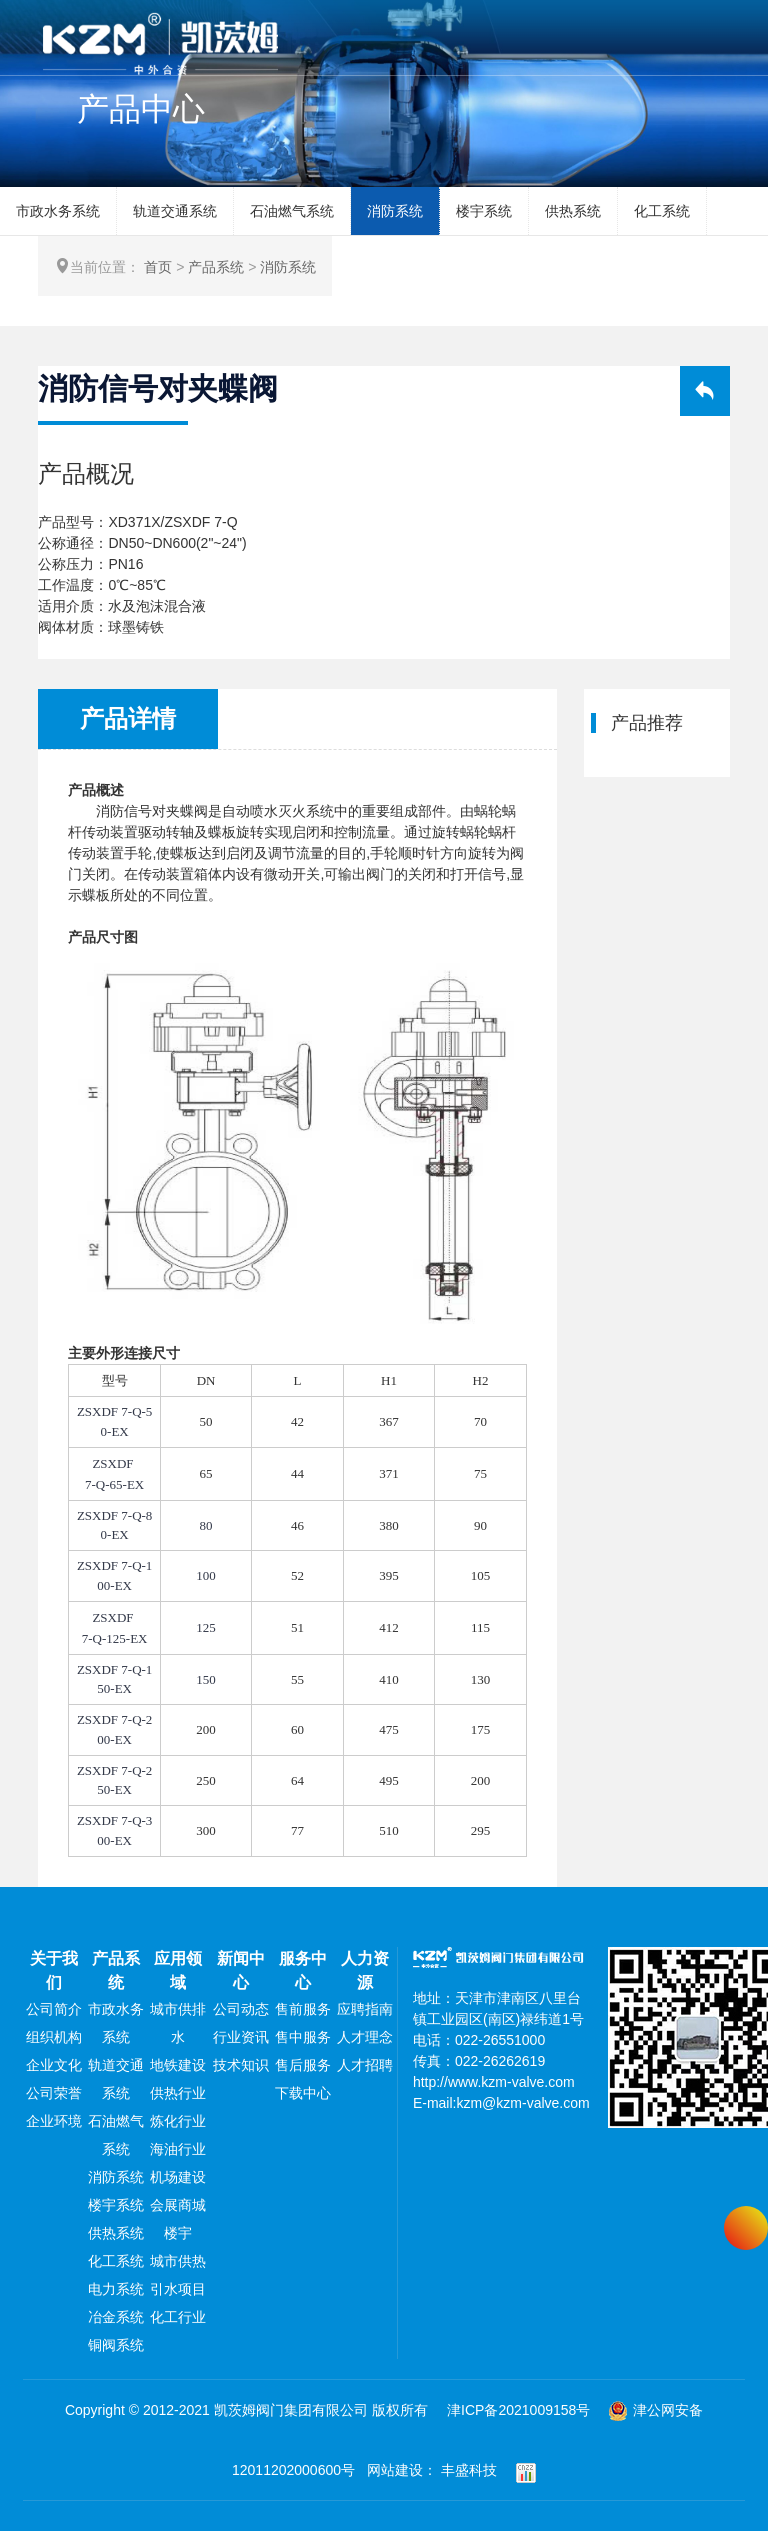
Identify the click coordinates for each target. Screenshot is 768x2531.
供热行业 (178, 2093)
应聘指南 (365, 2009)
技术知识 (241, 2065)
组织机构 (54, 2037)
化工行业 (178, 2317)
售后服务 (303, 2065)
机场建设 (178, 2177)
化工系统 (662, 211)
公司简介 (54, 2009)
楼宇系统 (484, 211)
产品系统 (216, 267)
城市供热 (178, 2261)
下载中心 (303, 2093)
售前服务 (303, 2009)
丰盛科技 (469, 2470)
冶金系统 (116, 2317)
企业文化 (54, 2065)
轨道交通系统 (175, 211)
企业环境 (54, 2121)
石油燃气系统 (292, 211)
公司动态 (241, 2009)
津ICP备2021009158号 (518, 2410)
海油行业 (178, 2149)
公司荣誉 (54, 2093)
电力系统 (116, 2289)
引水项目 (178, 2289)
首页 (158, 267)
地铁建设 (178, 2065)
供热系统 (573, 211)
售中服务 (303, 2037)
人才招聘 (365, 2065)
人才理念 (365, 2037)
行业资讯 (241, 2037)
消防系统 (395, 211)
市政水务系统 (58, 211)
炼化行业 (178, 2121)
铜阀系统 (116, 2345)
